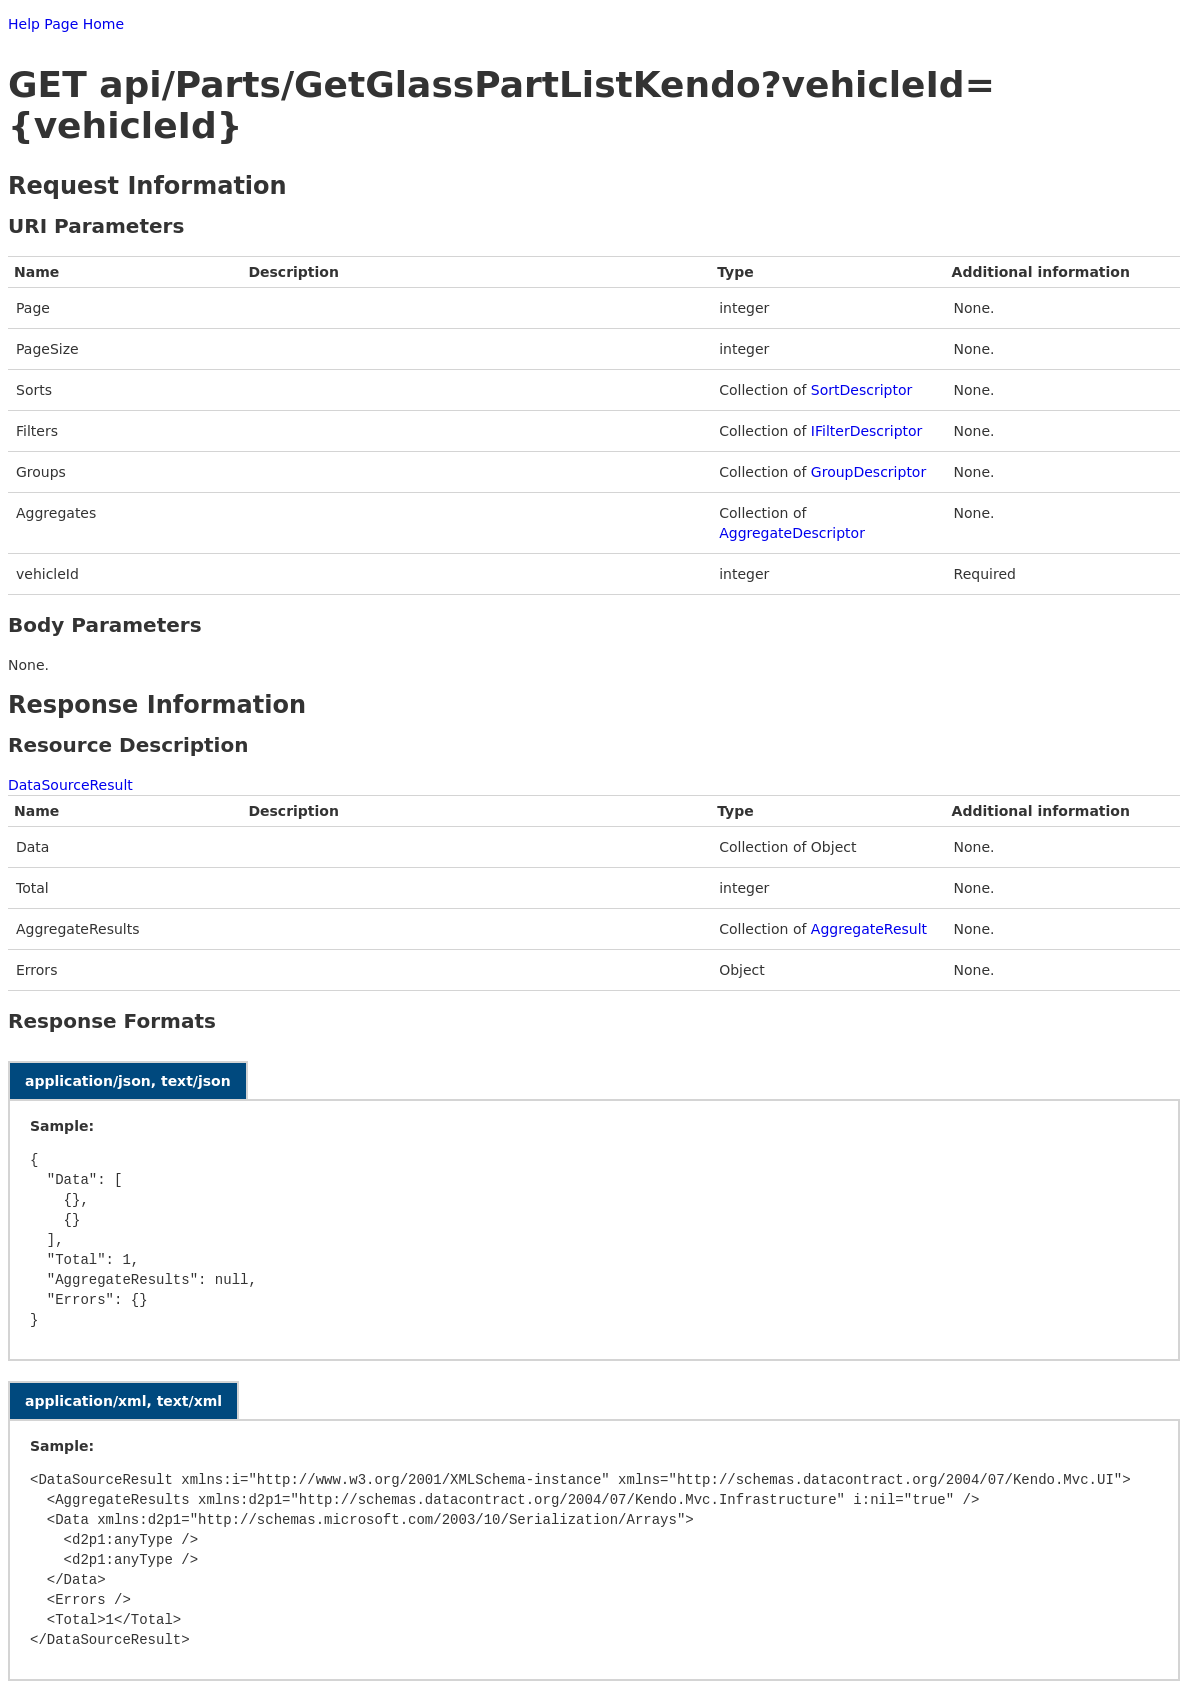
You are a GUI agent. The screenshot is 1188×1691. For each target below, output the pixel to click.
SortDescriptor (861, 390)
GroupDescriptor (868, 472)
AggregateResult (869, 929)
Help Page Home (66, 24)
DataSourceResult (70, 785)
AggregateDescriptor (792, 533)
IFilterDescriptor (867, 431)
